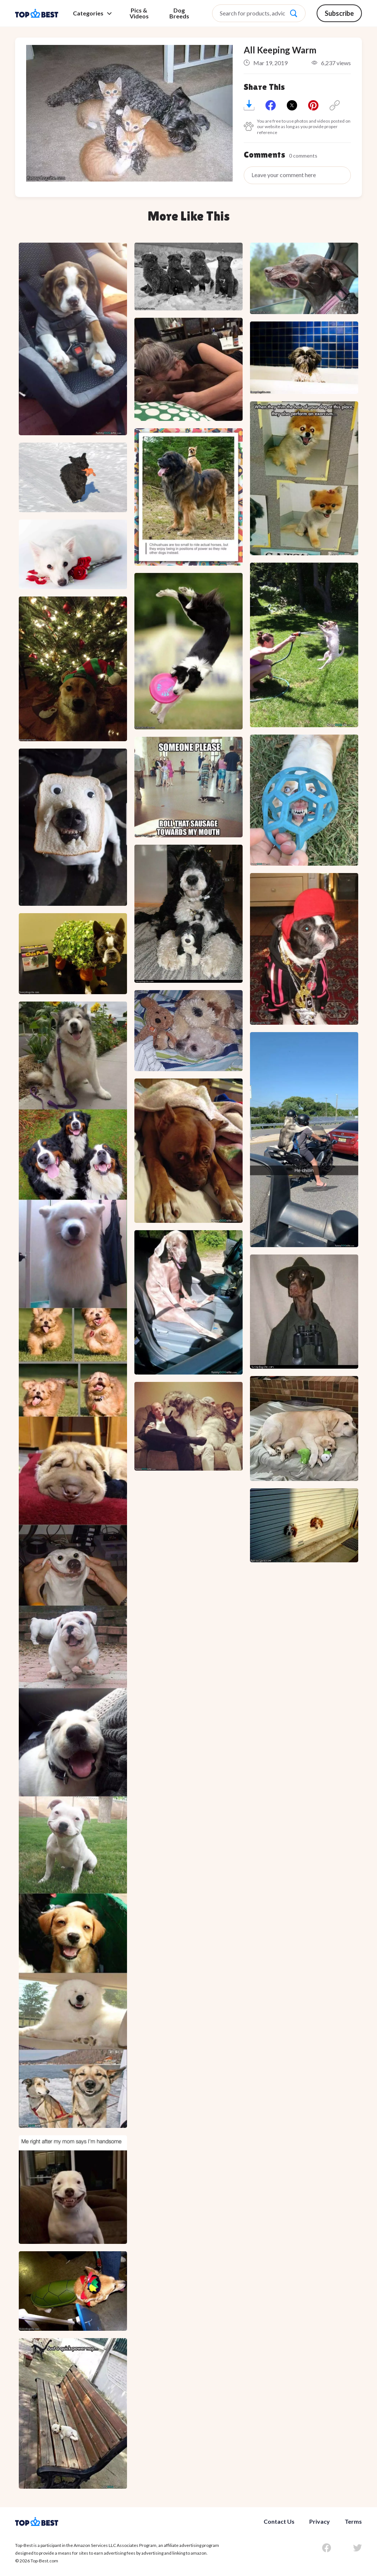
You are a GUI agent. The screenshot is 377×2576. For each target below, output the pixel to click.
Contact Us (279, 2521)
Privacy (319, 2521)
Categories (92, 13)
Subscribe (339, 13)
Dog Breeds (179, 13)
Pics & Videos (139, 13)
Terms (353, 2521)
